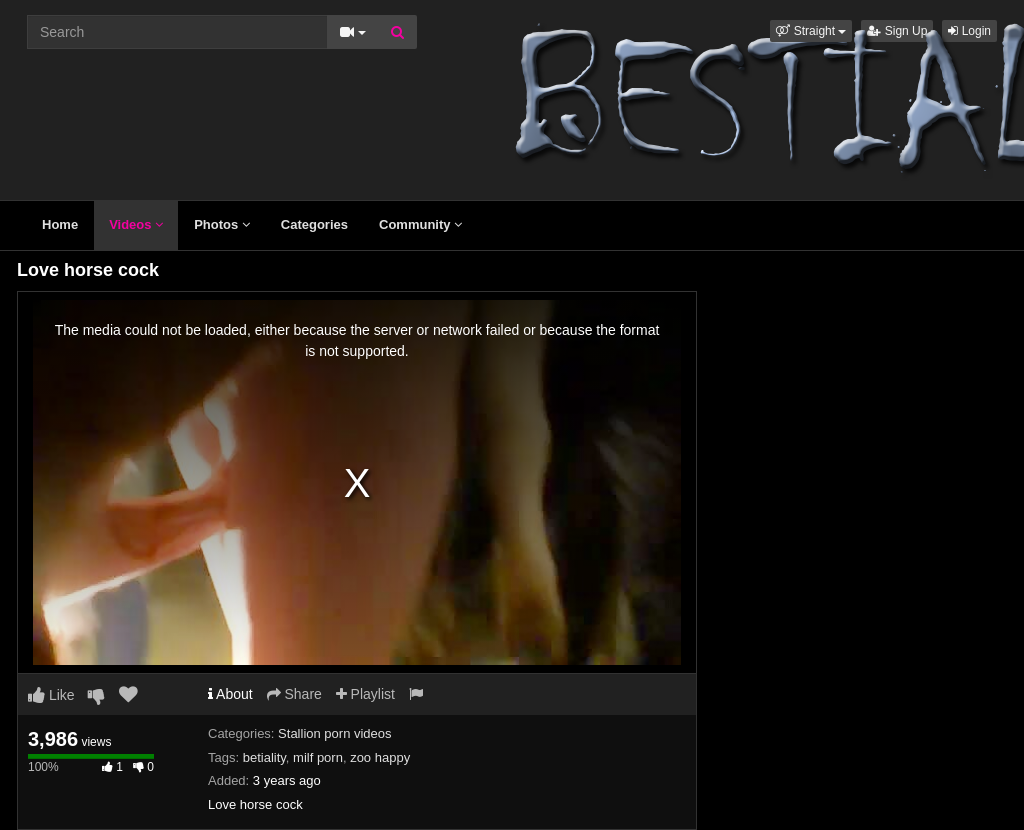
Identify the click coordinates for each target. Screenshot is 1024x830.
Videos (136, 224)
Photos (222, 224)
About (230, 694)
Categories (314, 224)
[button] (811, 31)
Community (420, 224)
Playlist (365, 694)
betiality (264, 757)
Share (294, 694)
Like (51, 695)
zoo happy (380, 757)
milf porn (318, 757)
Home (60, 224)
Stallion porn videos (334, 733)
